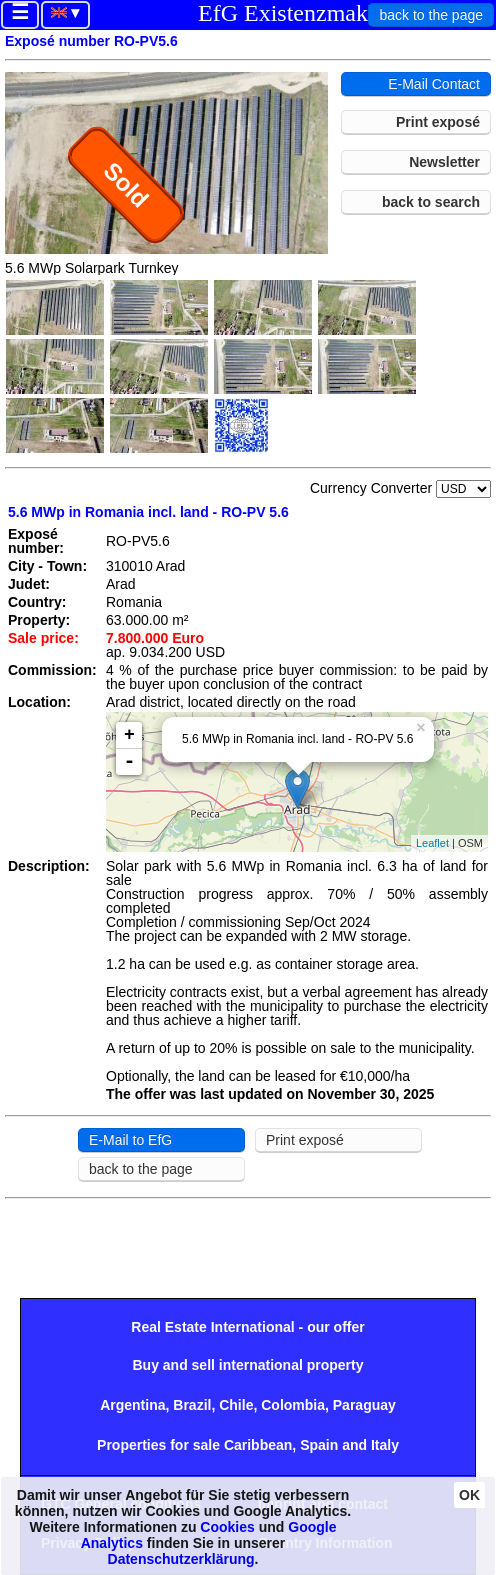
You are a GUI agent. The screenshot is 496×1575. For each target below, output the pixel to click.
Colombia (293, 1405)
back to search (431, 202)
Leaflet (432, 843)
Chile (236, 1405)
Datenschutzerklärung (181, 1559)
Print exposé (438, 122)
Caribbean (258, 1445)
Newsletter (444, 162)
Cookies (227, 1527)
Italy (385, 1445)
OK (469, 1495)
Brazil (192, 1405)
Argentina (132, 1405)
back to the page (431, 15)
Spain (319, 1445)
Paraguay (364, 1405)
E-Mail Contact (434, 84)
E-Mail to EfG (130, 1140)
